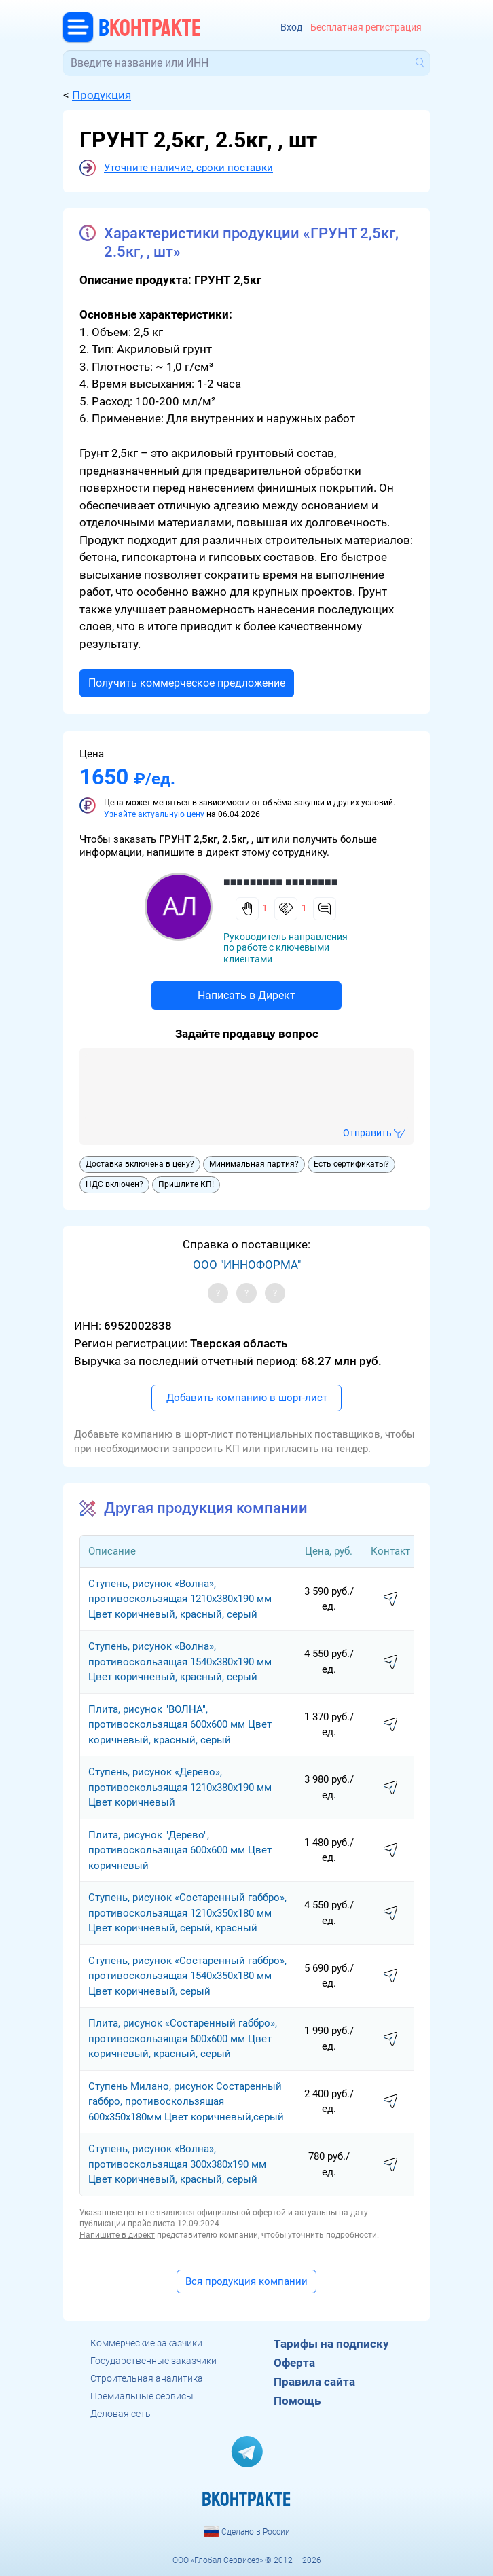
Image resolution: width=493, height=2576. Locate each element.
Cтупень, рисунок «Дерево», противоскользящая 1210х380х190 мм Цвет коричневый (180, 1787)
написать (390, 1599)
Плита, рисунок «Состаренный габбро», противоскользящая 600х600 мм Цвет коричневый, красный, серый (182, 2038)
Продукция (101, 95)
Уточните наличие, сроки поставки (188, 168)
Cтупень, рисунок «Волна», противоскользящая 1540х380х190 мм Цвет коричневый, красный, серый (180, 1661)
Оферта (294, 2363)
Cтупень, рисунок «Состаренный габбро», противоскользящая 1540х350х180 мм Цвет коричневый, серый (187, 1976)
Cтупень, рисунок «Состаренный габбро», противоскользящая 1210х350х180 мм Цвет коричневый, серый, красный (187, 1912)
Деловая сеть (120, 2413)
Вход (291, 27)
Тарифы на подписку (331, 2344)
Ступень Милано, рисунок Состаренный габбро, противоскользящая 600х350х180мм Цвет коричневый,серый (186, 2101)
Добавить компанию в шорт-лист (246, 1398)
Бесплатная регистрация (366, 27)
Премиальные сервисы (142, 2396)
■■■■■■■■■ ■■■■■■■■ (280, 881)
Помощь (297, 2401)
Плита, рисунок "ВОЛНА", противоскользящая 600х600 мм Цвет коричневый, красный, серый (180, 1724)
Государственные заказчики (153, 2360)
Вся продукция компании (246, 2281)
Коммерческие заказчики (146, 2343)
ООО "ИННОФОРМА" (247, 1264)
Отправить (367, 1132)
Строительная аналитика (146, 2378)
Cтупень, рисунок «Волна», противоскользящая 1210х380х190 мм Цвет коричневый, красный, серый (180, 1599)
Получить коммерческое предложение (186, 682)
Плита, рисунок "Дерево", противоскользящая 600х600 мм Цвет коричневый (180, 1850)
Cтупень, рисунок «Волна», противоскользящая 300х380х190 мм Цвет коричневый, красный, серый (177, 2164)
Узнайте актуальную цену (154, 814)
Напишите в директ (117, 2235)
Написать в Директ (246, 995)
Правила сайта (314, 2382)
